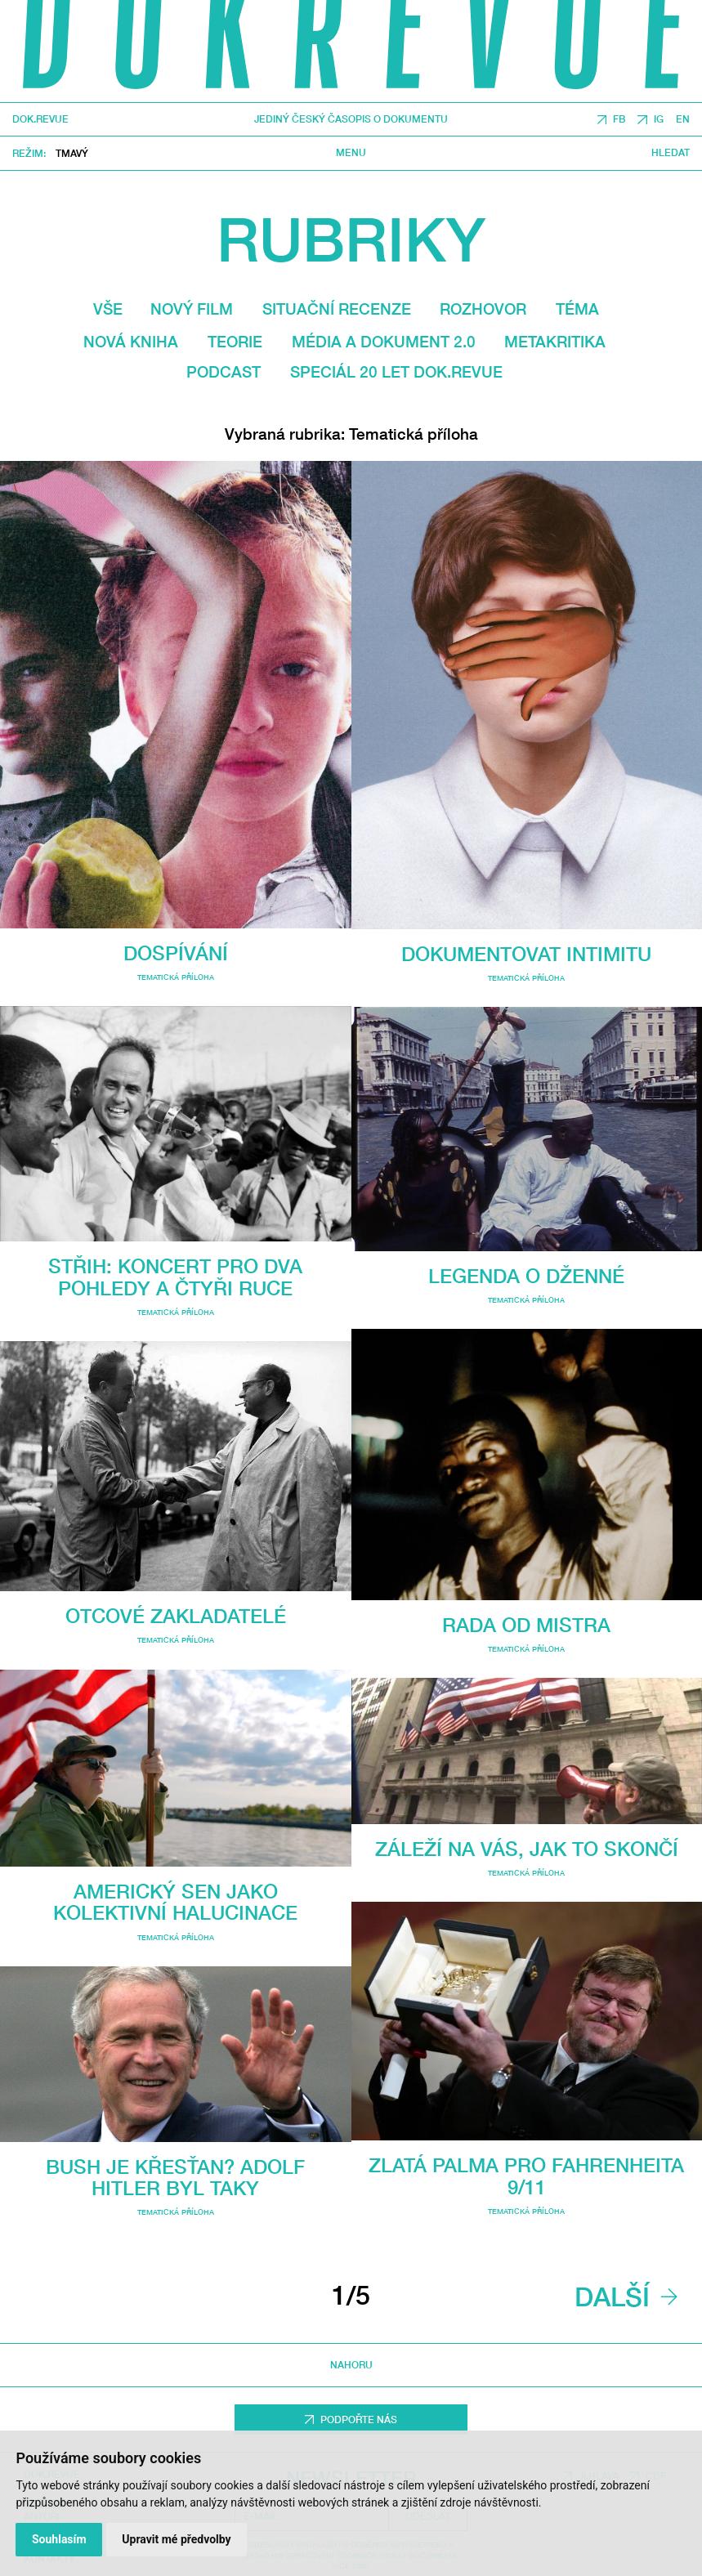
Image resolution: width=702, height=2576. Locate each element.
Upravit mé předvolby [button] (176, 2539)
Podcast (223, 371)
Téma (577, 308)
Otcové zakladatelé (175, 1615)
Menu (351, 153)
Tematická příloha (175, 977)
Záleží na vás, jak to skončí (526, 1848)
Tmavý (72, 153)
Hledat (670, 153)
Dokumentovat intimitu (526, 953)
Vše (108, 308)
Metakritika (555, 341)
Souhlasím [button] (59, 2539)
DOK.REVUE (40, 119)
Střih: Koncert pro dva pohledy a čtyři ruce (175, 1276)
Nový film (191, 308)
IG (659, 120)
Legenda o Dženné (526, 1275)
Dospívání (175, 952)
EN (683, 120)
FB (619, 120)
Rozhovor (483, 308)
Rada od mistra (526, 1624)
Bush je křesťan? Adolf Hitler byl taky (175, 2177)
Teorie (235, 341)
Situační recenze (336, 308)
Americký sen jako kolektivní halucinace (175, 1902)
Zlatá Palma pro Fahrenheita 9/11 (526, 2175)
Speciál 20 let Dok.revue (396, 371)
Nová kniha (130, 341)
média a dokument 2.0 (384, 341)
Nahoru (351, 2365)
